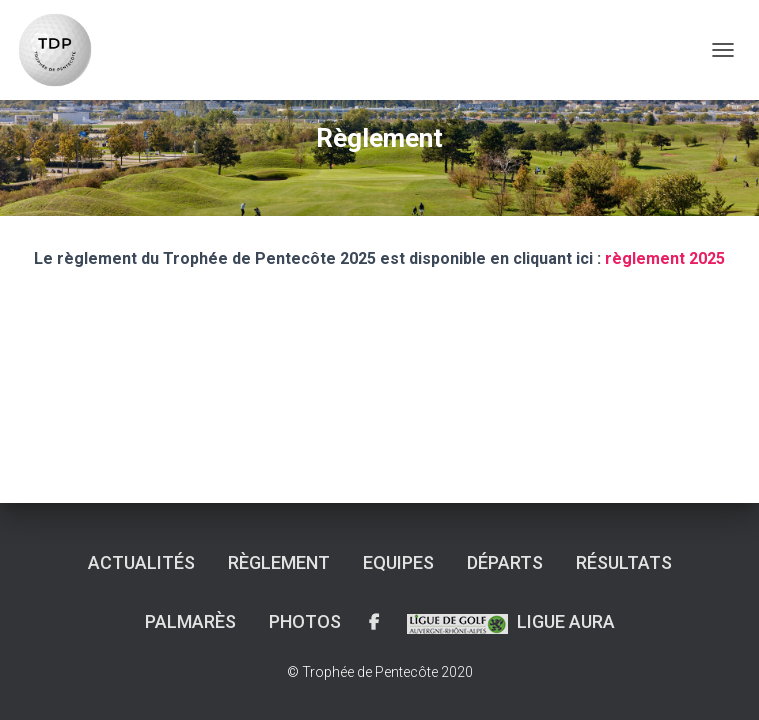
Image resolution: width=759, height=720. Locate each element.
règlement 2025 (665, 258)
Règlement (279, 562)
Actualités (141, 562)
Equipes (398, 562)
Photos (305, 621)
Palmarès (190, 621)
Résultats (624, 562)
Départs (505, 562)
